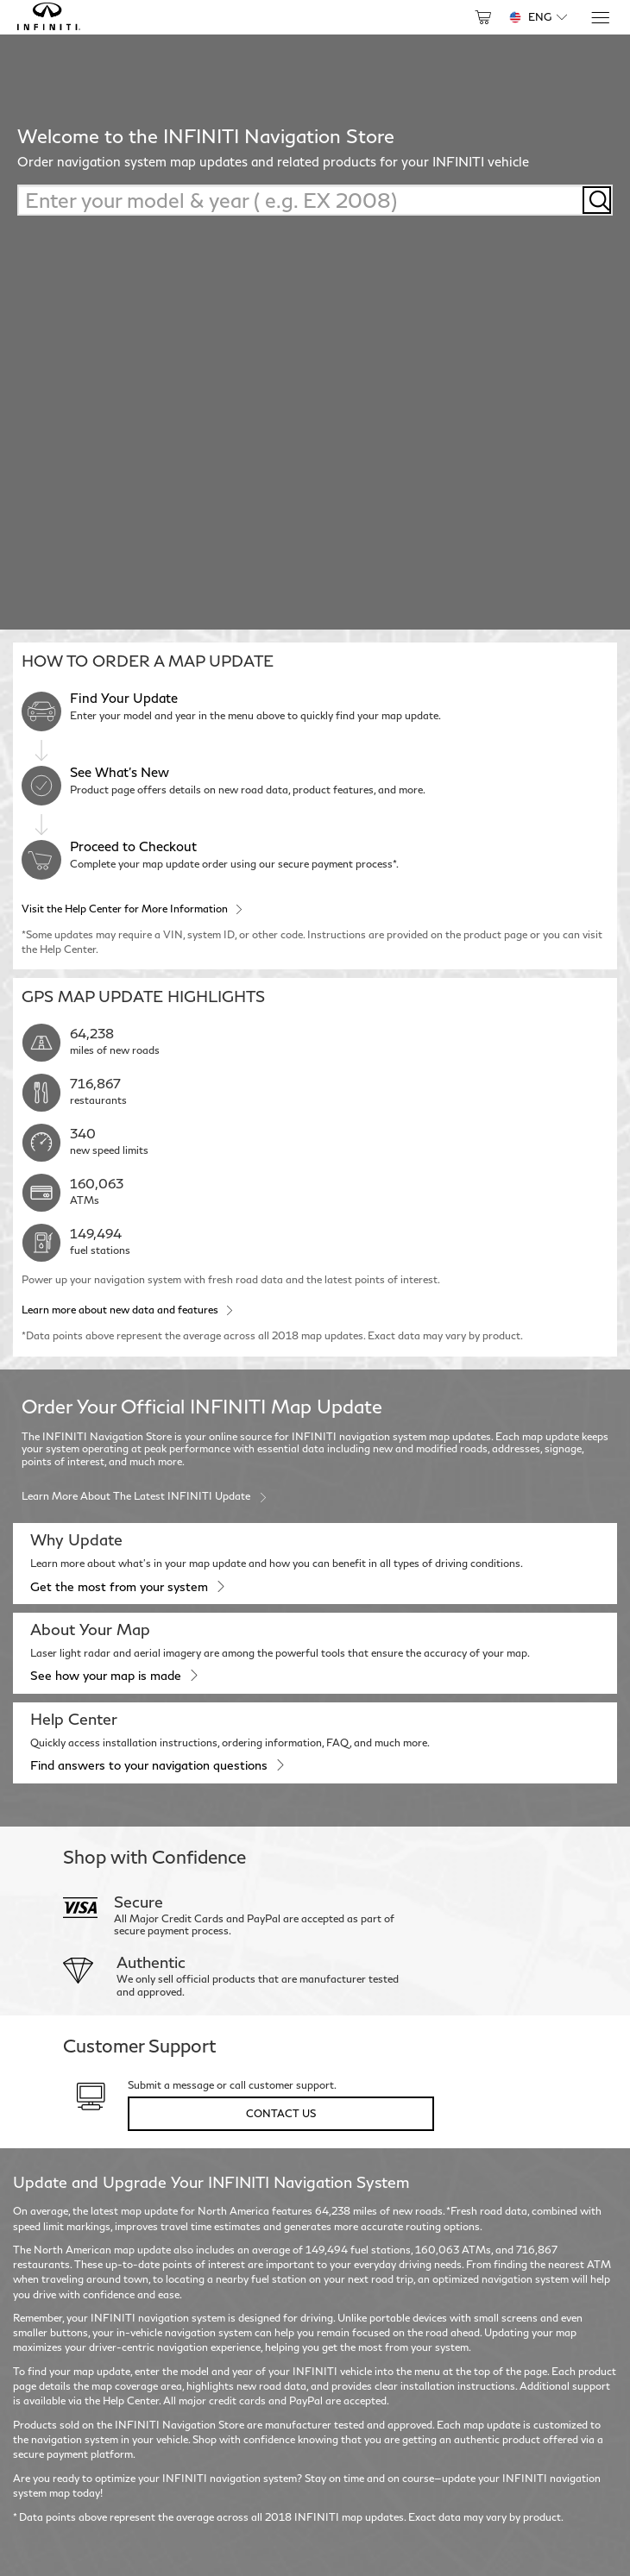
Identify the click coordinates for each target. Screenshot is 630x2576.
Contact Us (281, 2113)
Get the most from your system (127, 1586)
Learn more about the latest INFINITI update (145, 1495)
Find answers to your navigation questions (156, 1764)
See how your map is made (113, 1675)
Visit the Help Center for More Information (132, 908)
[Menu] (599, 18)
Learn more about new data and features (127, 1309)
